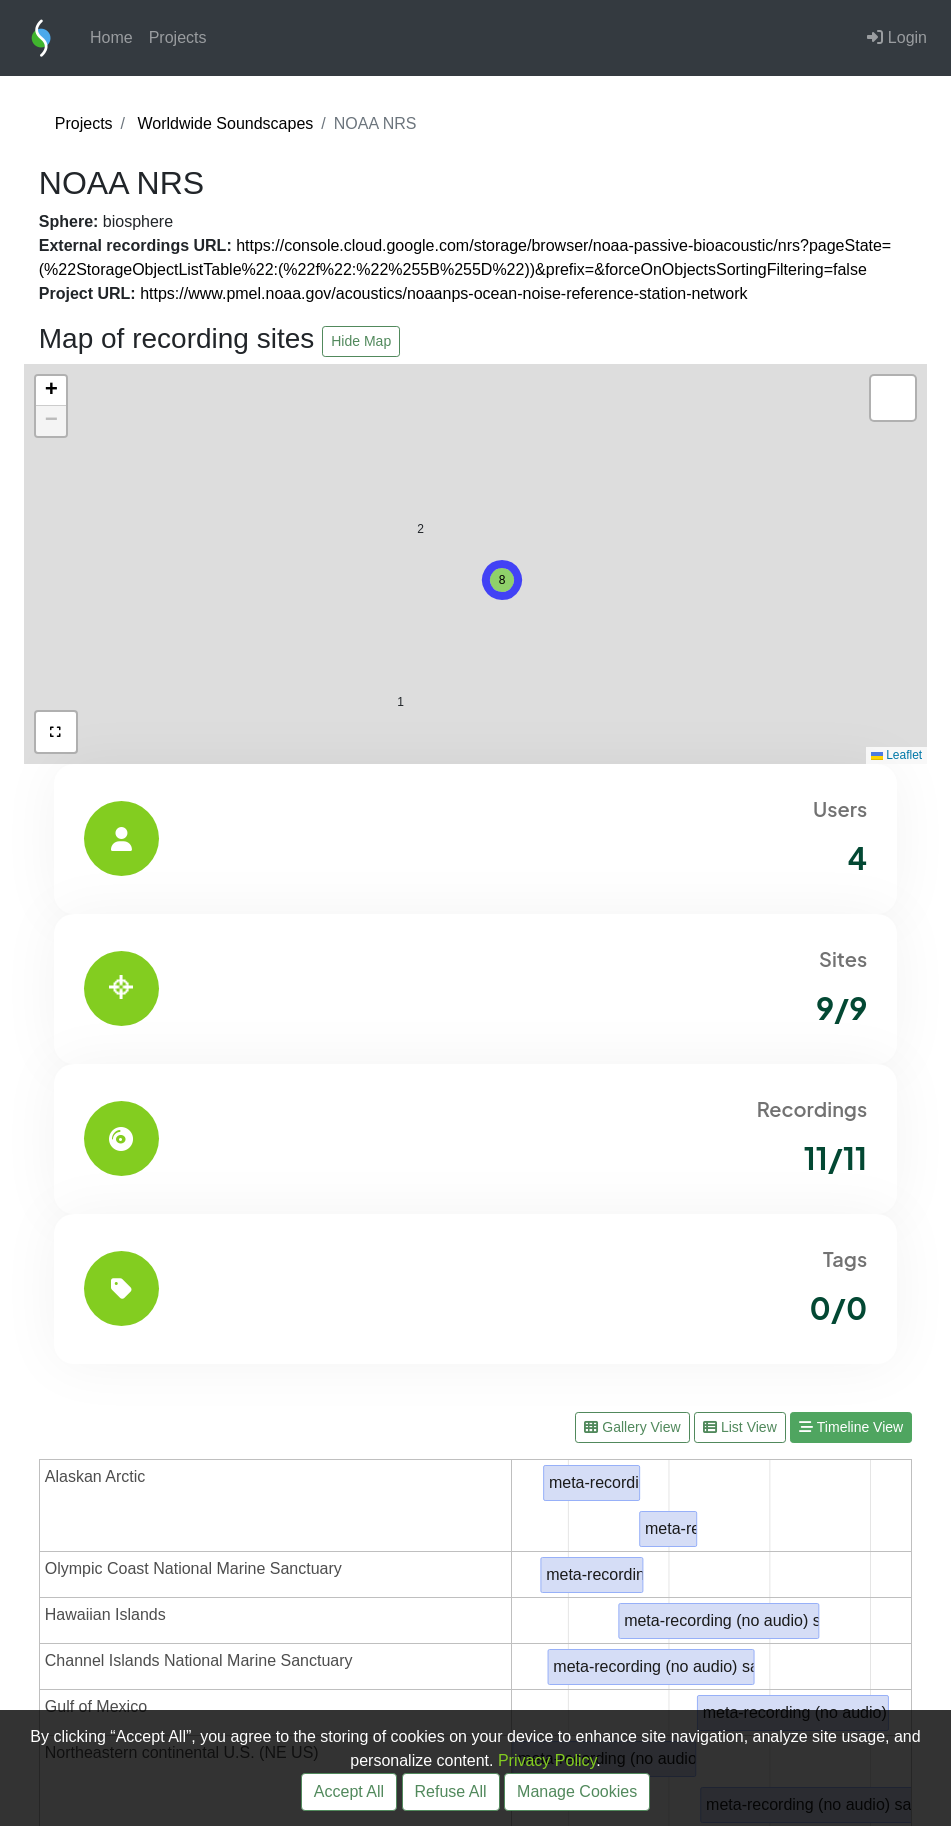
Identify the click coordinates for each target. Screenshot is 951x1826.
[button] (502, 580)
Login (897, 37)
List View (740, 1427)
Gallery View (632, 1427)
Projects (178, 37)
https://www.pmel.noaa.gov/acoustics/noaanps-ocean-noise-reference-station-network (443, 293)
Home (111, 37)
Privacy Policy (547, 1760)
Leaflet (896, 755)
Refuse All (451, 1791)
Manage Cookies (577, 1791)
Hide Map (361, 341)
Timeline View (851, 1427)
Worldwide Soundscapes (225, 123)
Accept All (349, 1791)
